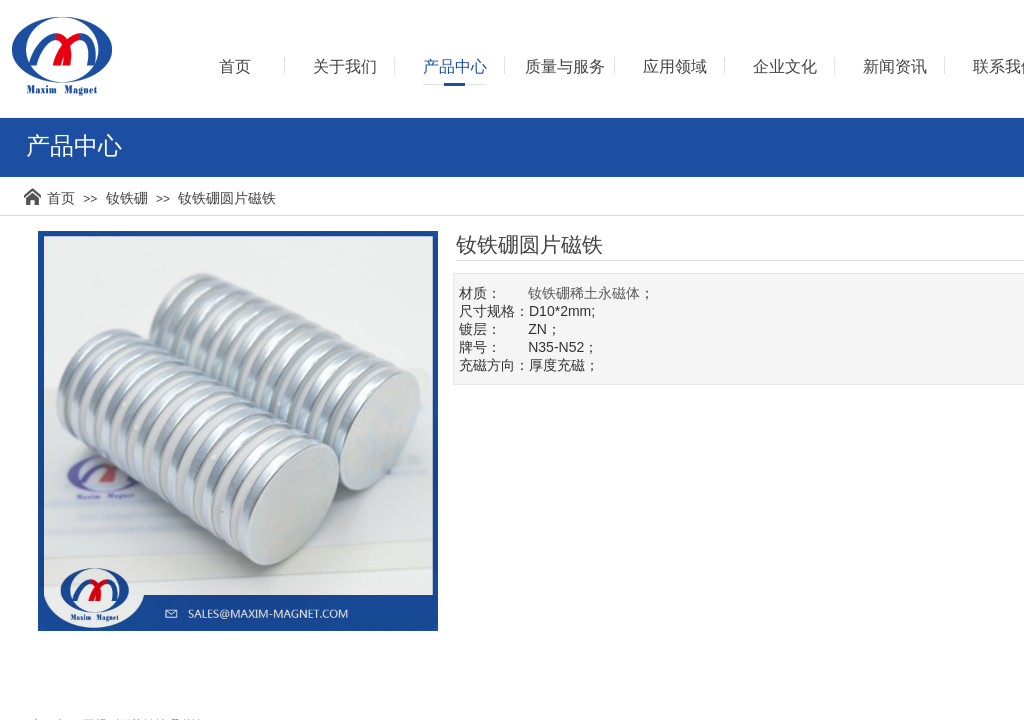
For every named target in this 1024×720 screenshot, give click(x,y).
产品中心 (455, 66)
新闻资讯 (895, 66)
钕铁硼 (127, 198)
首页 (61, 198)
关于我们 (345, 66)
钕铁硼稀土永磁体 (584, 293)
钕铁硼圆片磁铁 (227, 198)
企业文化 (785, 66)
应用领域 (675, 66)
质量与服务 (565, 66)
